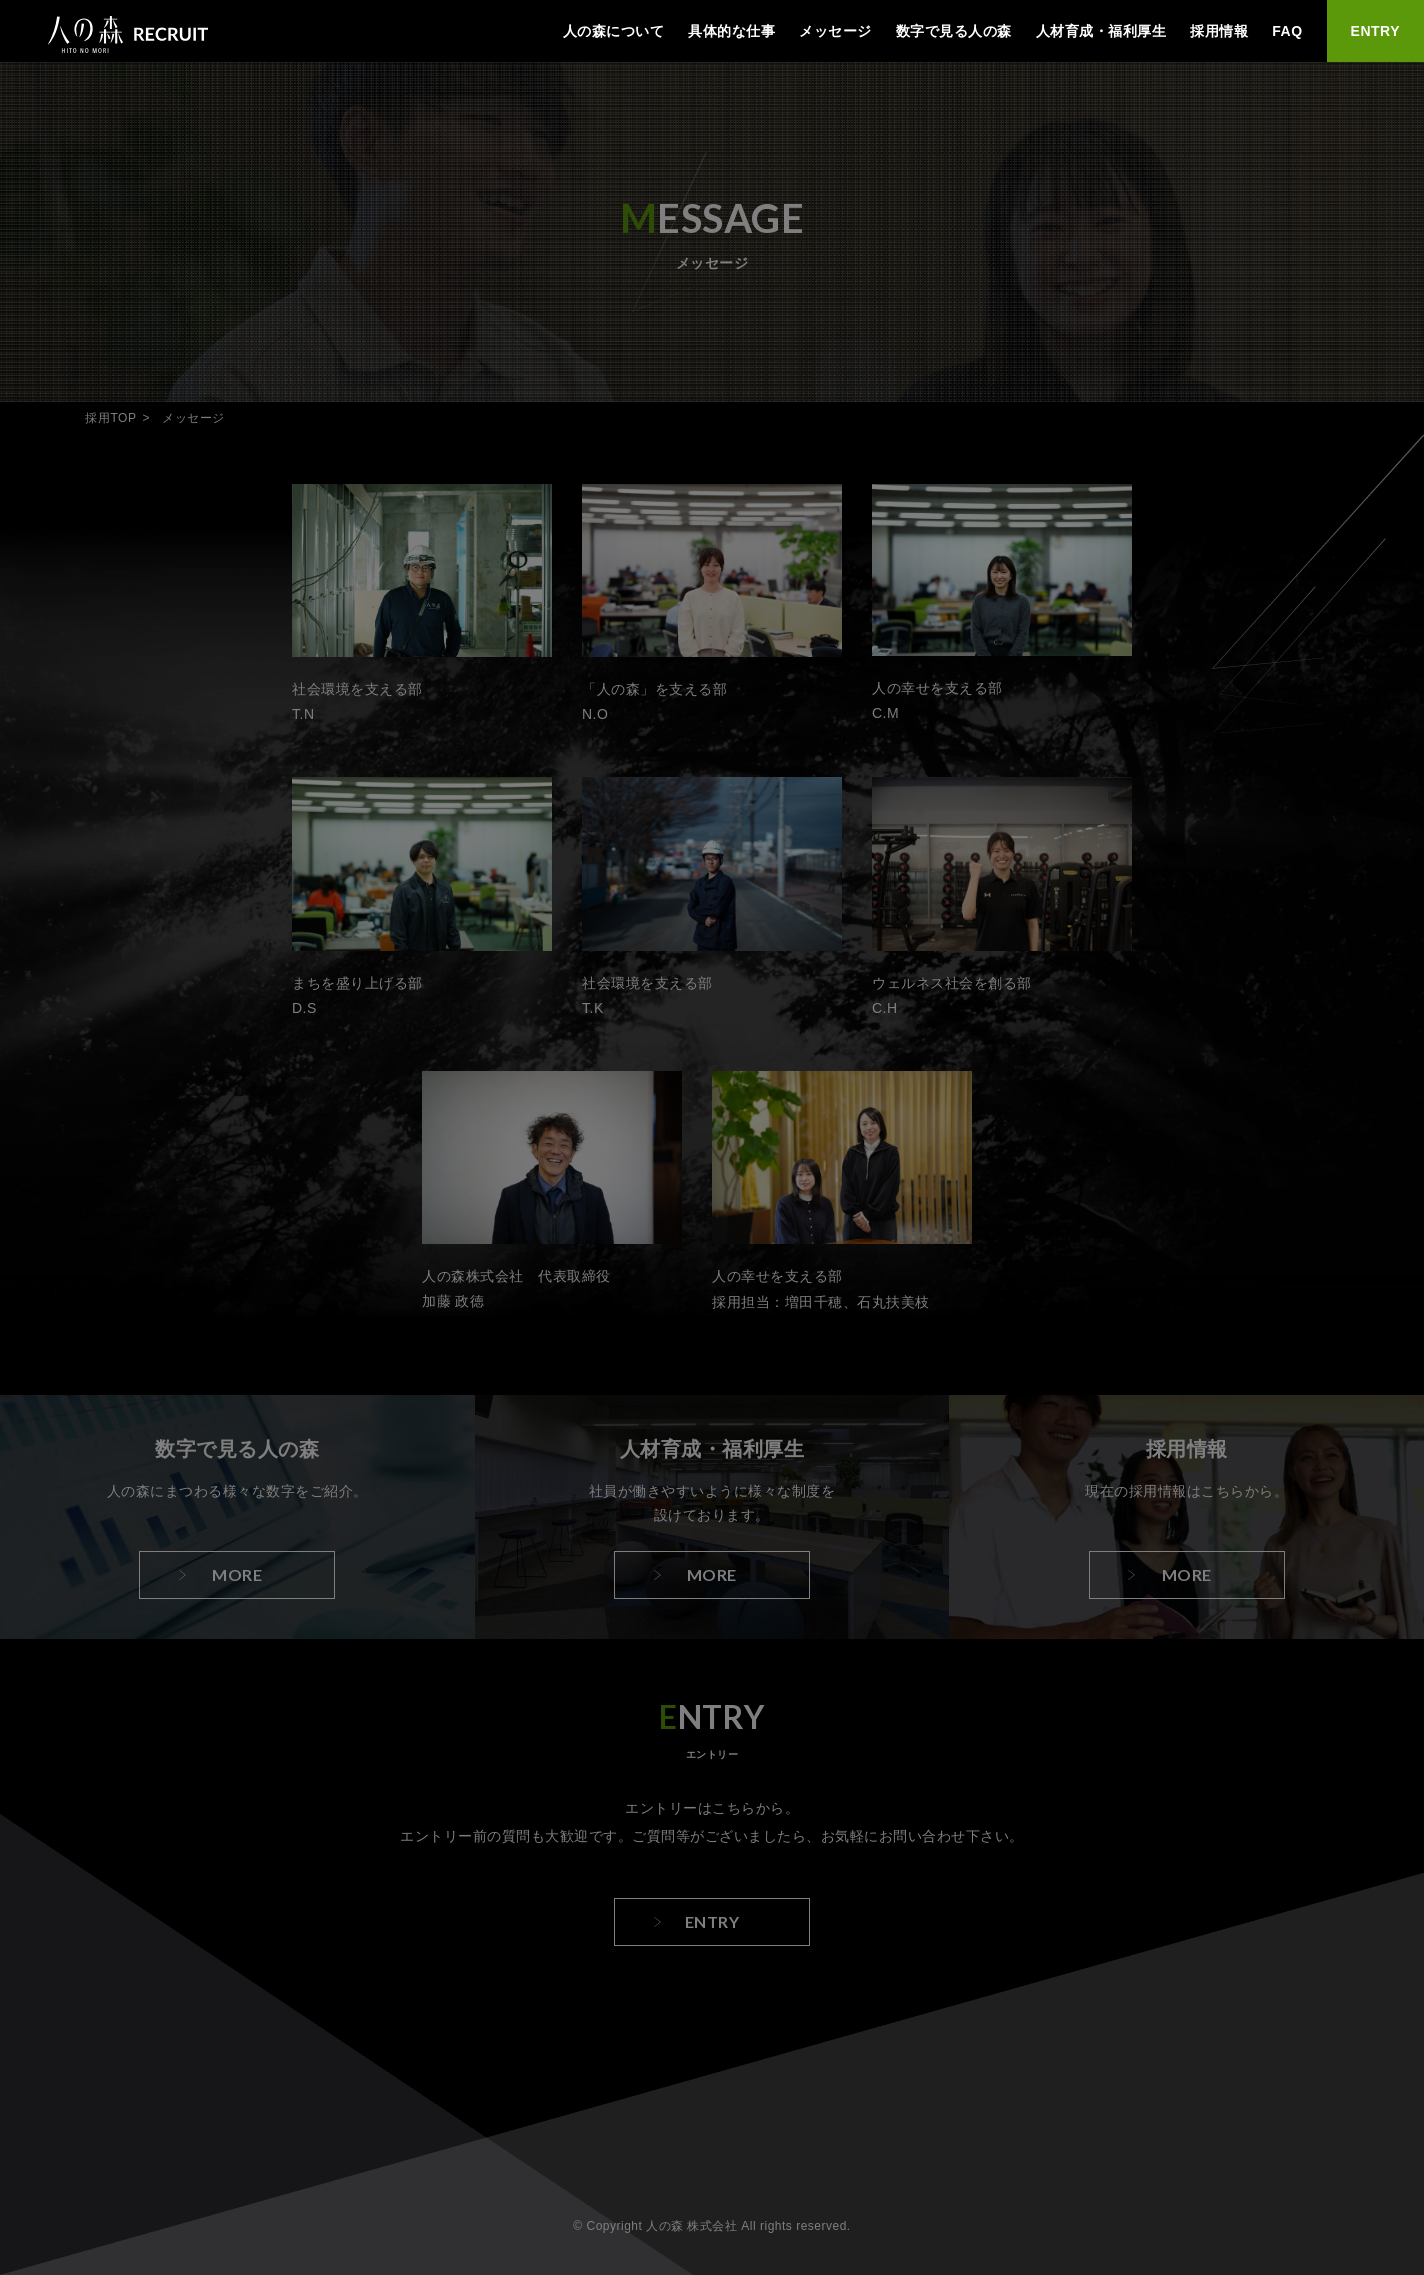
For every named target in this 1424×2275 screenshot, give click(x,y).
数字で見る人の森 (954, 31)
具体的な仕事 (731, 31)
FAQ (1287, 31)
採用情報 (1219, 31)
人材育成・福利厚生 (1101, 31)
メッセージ (835, 31)
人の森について (614, 31)
